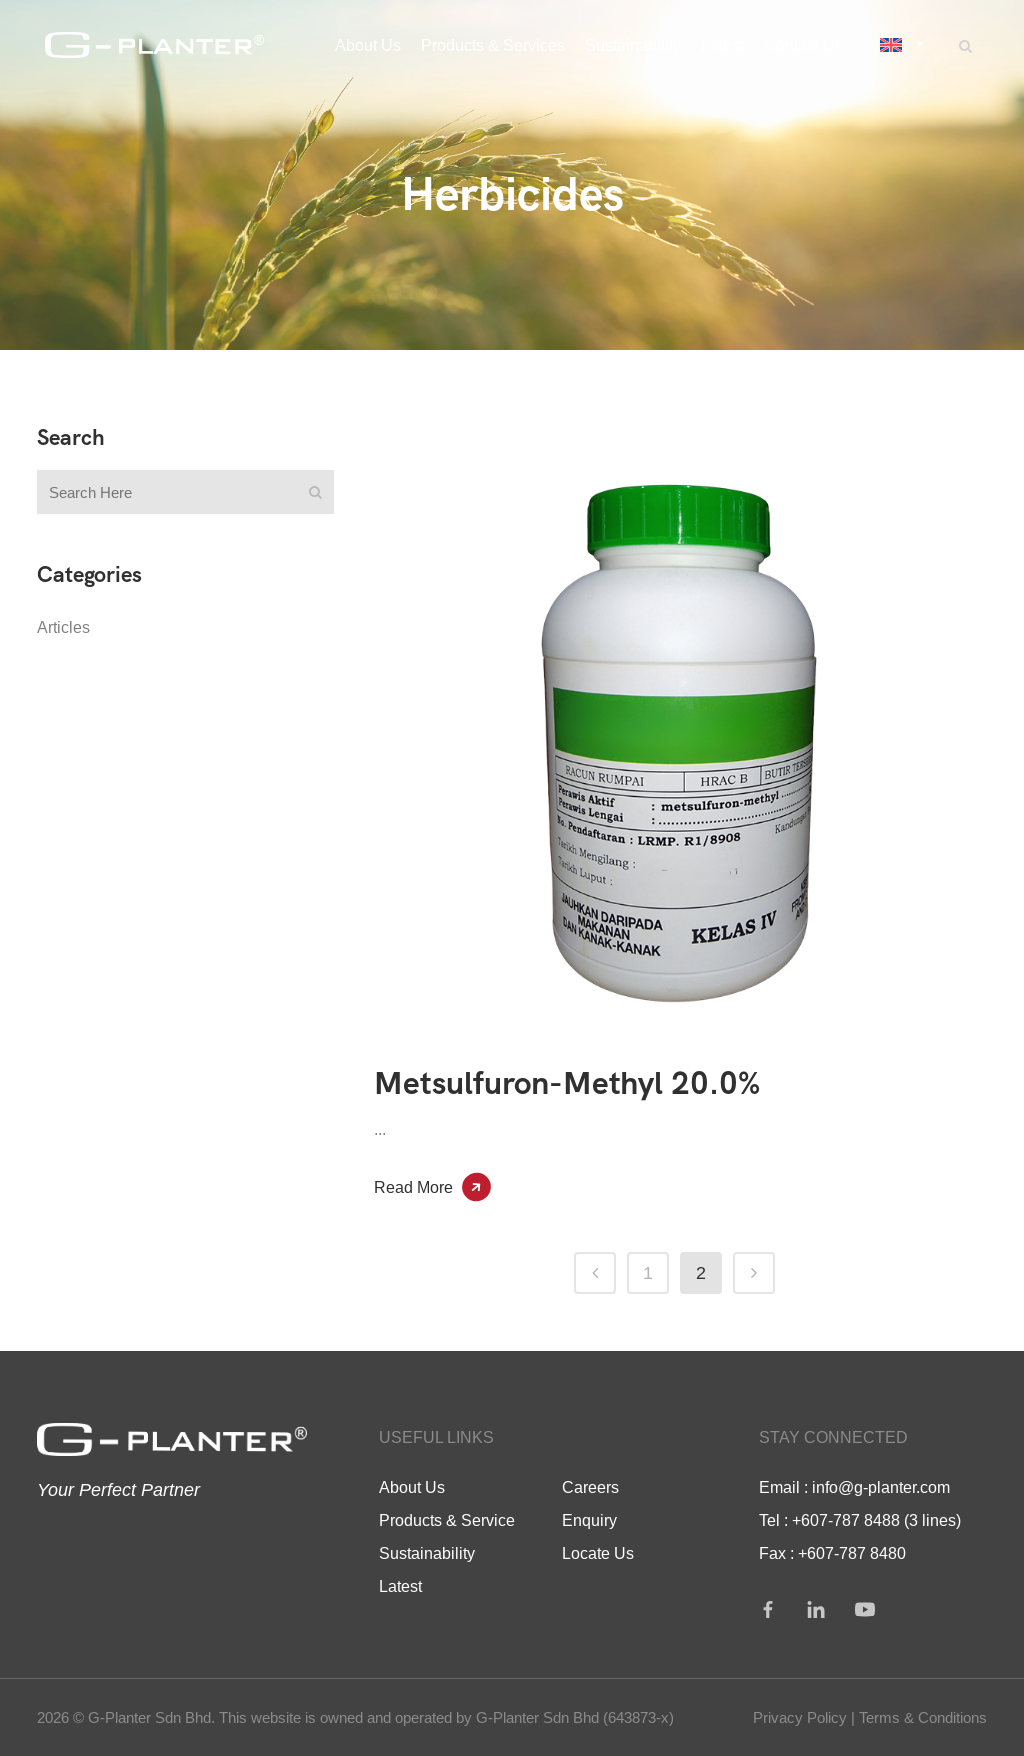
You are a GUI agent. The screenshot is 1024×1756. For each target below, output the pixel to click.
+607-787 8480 (852, 1553)
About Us (412, 1487)
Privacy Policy (800, 1717)
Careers (590, 1487)
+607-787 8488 (846, 1520)
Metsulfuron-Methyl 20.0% (567, 1083)
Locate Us (598, 1553)
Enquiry (589, 1520)
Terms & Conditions (923, 1717)
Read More (413, 1187)
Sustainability (427, 1553)
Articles (63, 627)
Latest (400, 1586)
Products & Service (447, 1520)
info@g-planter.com (881, 1487)
